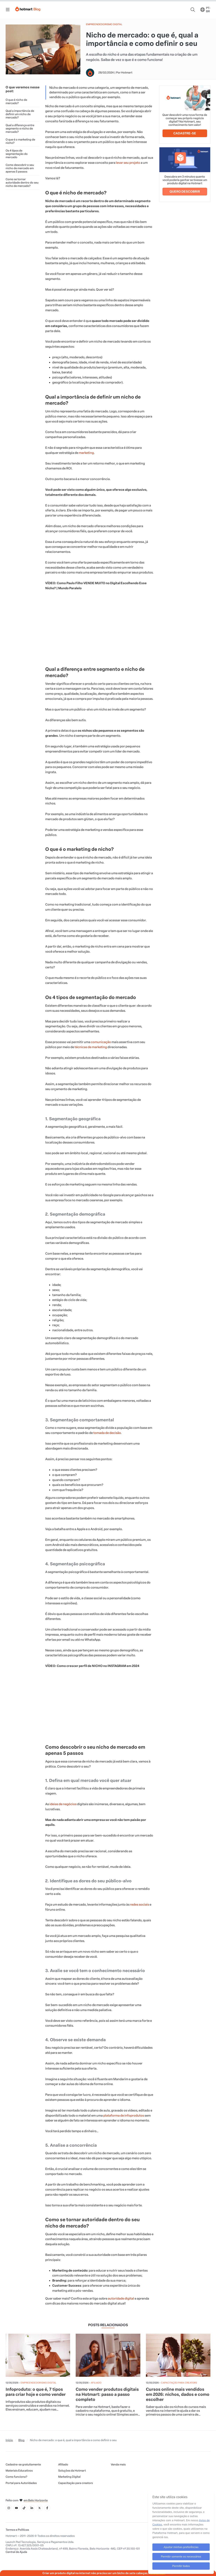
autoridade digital (121, 2298)
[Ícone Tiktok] (24, 2508)
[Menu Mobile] (8, 10)
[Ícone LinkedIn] (32, 2508)
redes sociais (139, 1904)
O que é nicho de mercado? (16, 101)
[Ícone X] (39, 2508)
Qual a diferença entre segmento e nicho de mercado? (20, 128)
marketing (86, 453)
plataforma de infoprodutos (123, 2115)
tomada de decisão (107, 1433)
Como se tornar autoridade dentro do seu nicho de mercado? (22, 183)
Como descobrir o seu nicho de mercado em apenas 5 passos (20, 168)
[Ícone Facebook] (47, 2508)
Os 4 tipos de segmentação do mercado (17, 154)
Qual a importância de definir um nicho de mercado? (20, 114)
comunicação (101, 1042)
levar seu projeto (128, 163)
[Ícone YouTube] (16, 2508)
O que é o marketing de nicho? (20, 141)
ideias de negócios (63, 1804)
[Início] (28, 8)
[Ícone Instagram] (9, 2508)
